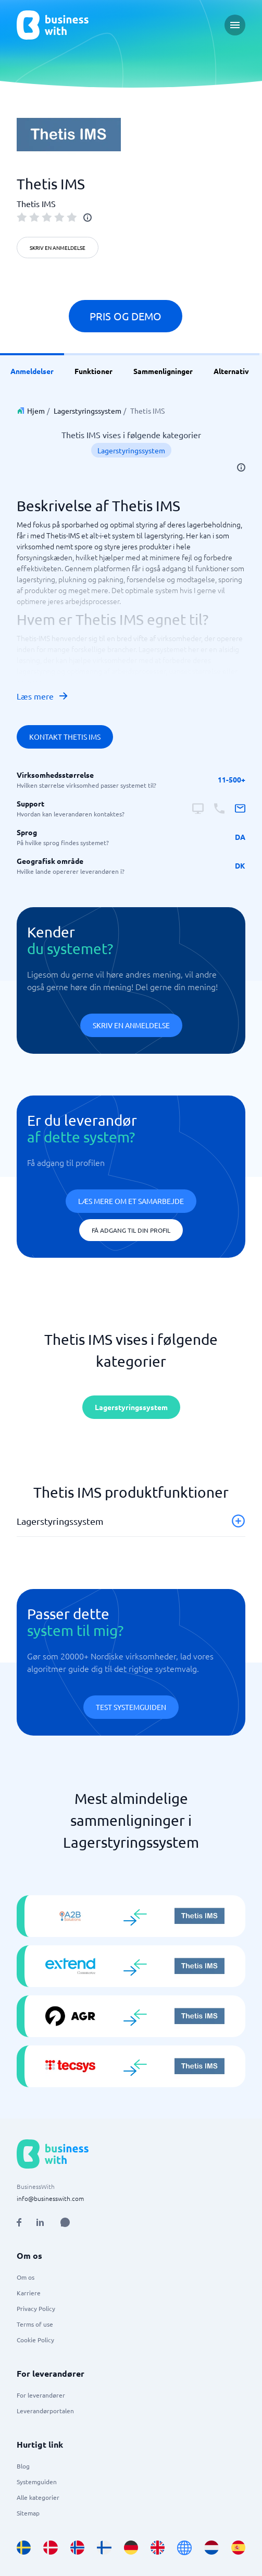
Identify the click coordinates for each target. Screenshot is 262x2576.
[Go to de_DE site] (131, 2548)
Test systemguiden (131, 1707)
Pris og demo (125, 315)
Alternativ (231, 371)
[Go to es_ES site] (238, 2548)
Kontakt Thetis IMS (65, 736)
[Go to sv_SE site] (24, 2548)
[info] (87, 217)
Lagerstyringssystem (87, 410)
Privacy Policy (36, 2308)
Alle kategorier (38, 2497)
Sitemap (28, 2513)
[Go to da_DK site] (50, 2548)
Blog (23, 2466)
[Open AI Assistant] (65, 2222)
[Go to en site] (184, 2548)
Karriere (29, 2293)
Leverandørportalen (45, 2410)
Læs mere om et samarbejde (131, 1201)
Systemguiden (37, 2481)
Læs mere (43, 696)
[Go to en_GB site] (158, 2548)
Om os (25, 2277)
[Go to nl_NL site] (211, 2548)
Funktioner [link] (93, 371)
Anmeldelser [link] (32, 371)
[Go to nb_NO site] (77, 2548)
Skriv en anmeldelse (57, 247)
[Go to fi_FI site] (104, 2548)
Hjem (36, 410)
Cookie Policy (35, 2340)
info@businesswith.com (50, 2198)
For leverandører (41, 2395)
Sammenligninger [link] (163, 371)
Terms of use (35, 2324)
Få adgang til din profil (131, 1230)
